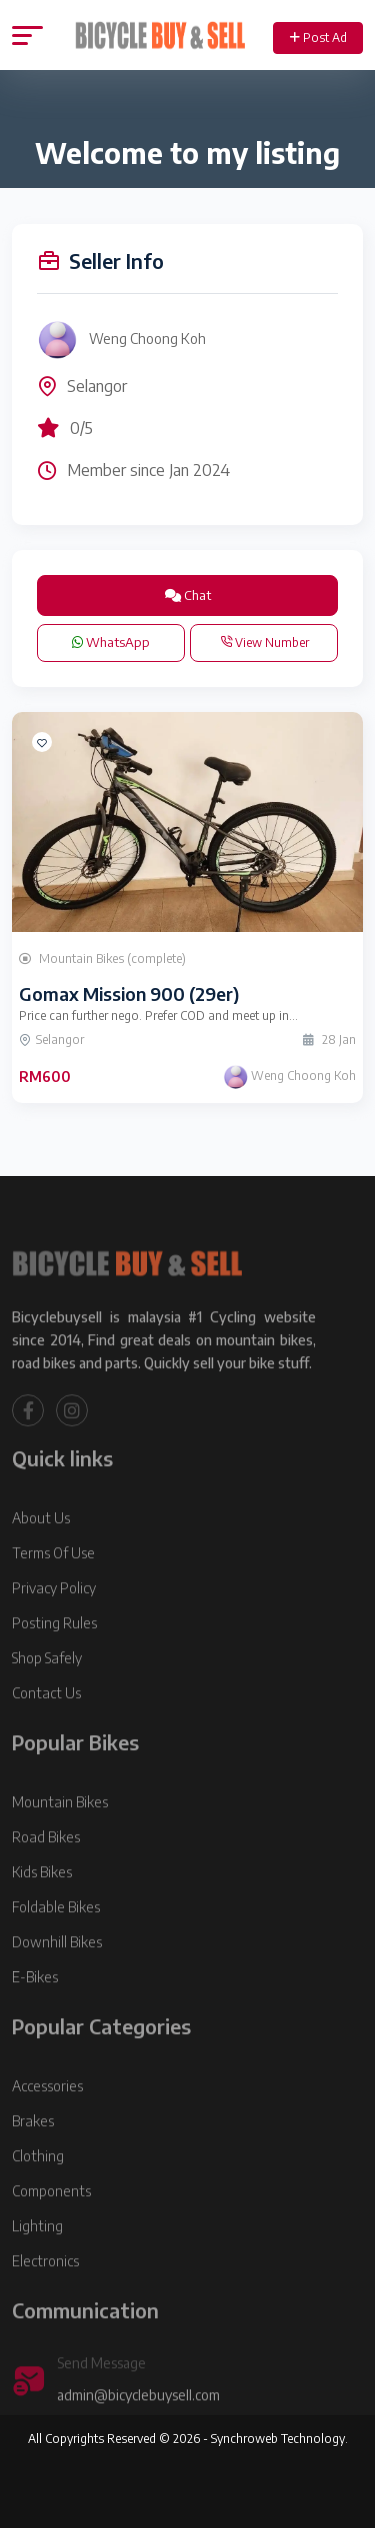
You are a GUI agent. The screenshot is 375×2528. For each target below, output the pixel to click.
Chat (188, 595)
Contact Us (46, 1724)
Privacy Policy (54, 1619)
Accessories (47, 2117)
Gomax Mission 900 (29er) (129, 993)
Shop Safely (47, 1689)
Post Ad (318, 37)
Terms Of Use (53, 1584)
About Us (41, 1549)
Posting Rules (54, 1654)
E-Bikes (35, 2008)
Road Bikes (46, 1868)
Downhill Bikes (57, 1973)
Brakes (33, 2152)
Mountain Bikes (60, 1833)
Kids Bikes (42, 1903)
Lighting (37, 2257)
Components (51, 2222)
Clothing (38, 2187)
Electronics (45, 2292)
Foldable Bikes (56, 1938)
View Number (264, 642)
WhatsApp (111, 642)
